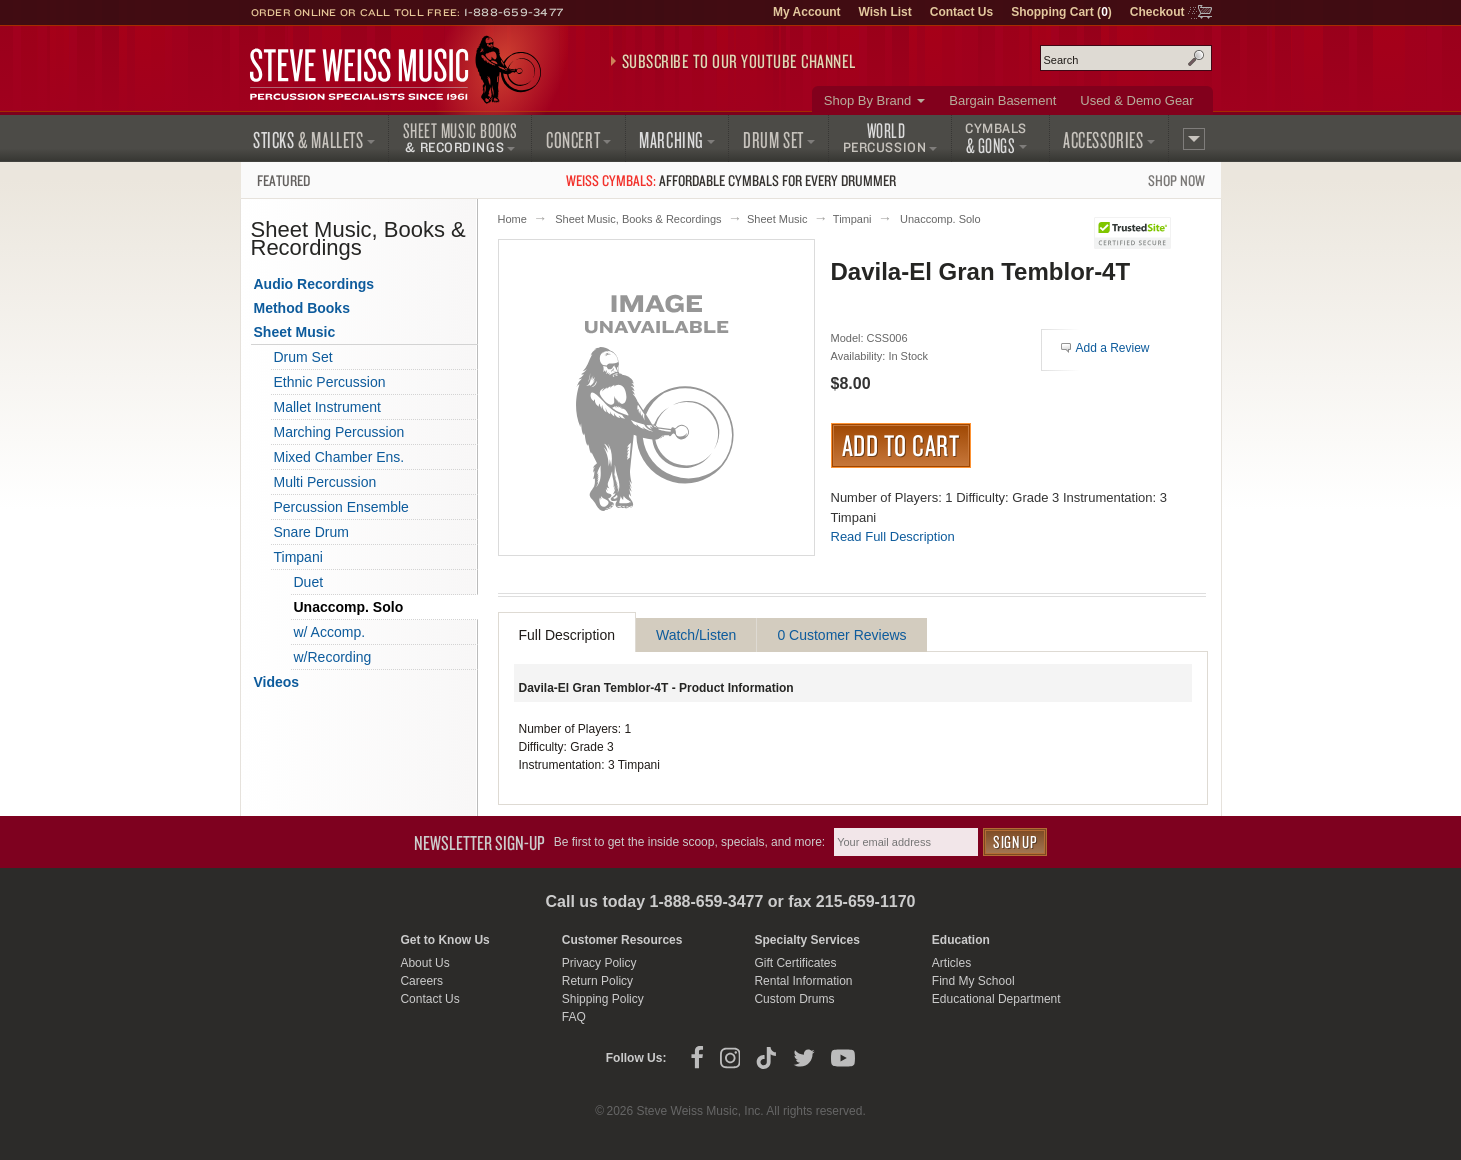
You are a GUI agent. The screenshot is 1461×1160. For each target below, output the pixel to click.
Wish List (885, 12)
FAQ (574, 1017)
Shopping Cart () (1061, 12)
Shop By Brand (867, 100)
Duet (309, 582)
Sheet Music (777, 219)
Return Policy (597, 981)
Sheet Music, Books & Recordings (638, 219)
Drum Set (303, 357)
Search (1196, 58)
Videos (277, 682)
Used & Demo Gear (1136, 100)
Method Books (302, 308)
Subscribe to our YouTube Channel (739, 61)
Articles (951, 963)
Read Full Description (893, 536)
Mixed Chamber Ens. (339, 457)
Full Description (567, 635)
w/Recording (333, 657)
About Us (424, 963)
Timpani (852, 219)
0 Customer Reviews (841, 635)
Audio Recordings (314, 284)
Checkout (1157, 12)
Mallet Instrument (327, 407)
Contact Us (961, 12)
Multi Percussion (325, 482)
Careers (421, 981)
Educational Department (996, 999)
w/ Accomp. (330, 632)
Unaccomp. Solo (940, 219)
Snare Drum (311, 532)
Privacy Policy (599, 963)
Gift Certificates (795, 963)
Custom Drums (794, 999)
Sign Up (1015, 841)
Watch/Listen (696, 635)
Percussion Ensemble (341, 507)
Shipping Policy (603, 999)
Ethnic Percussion (330, 382)
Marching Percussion (339, 432)
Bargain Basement (1002, 100)
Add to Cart (901, 445)
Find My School (973, 981)
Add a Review (1113, 348)
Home (512, 219)
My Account (807, 12)
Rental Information (803, 981)
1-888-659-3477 (514, 12)
